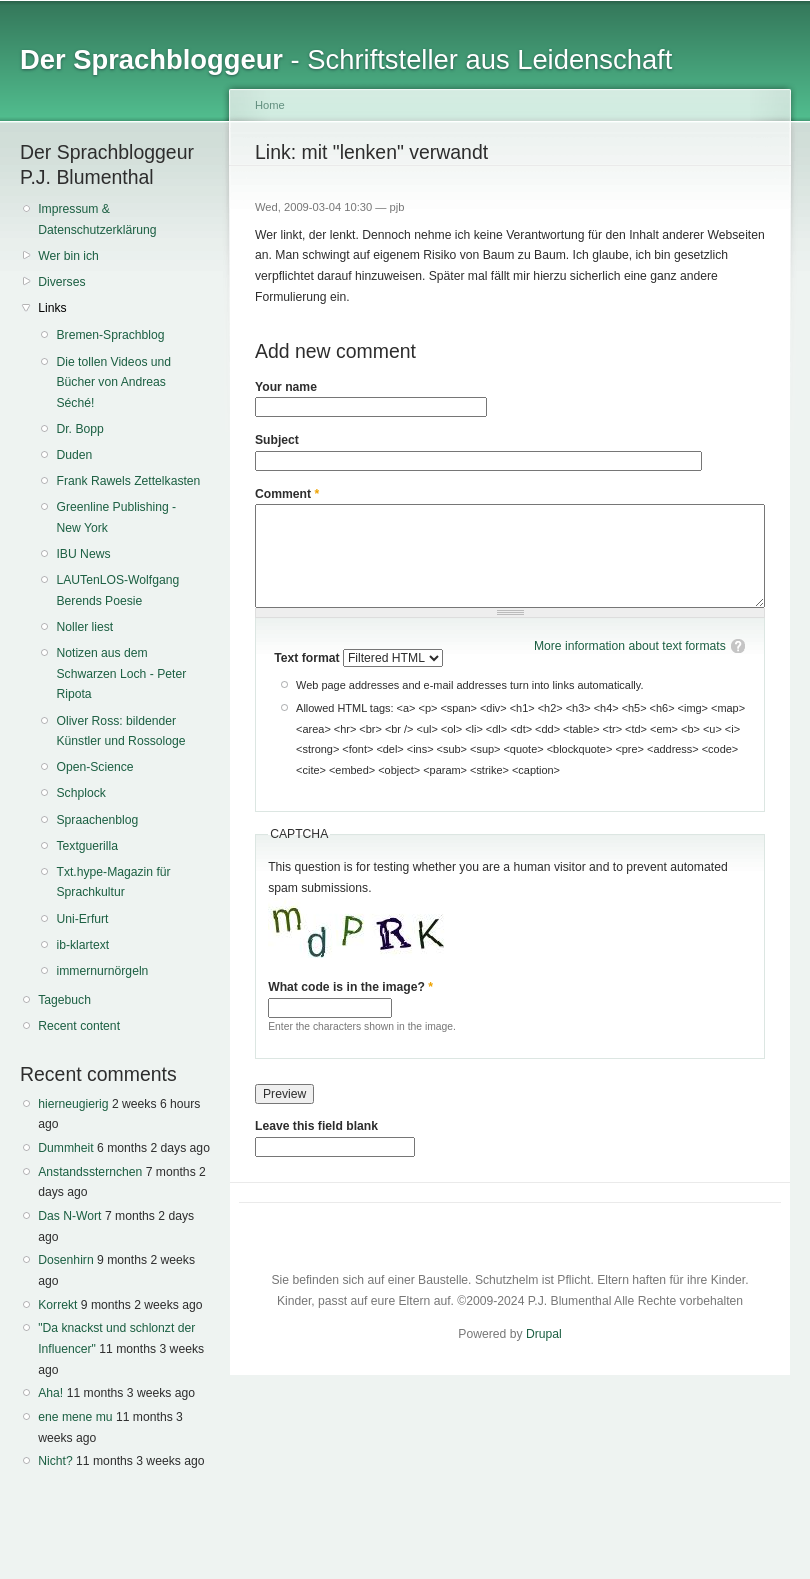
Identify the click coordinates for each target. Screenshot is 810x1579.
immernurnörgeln (102, 971)
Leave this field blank (316, 1126)
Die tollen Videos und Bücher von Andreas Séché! (113, 382)
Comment (287, 494)
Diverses (61, 282)
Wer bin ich (68, 256)
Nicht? (55, 1461)
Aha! (50, 1393)
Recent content (79, 1026)
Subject (277, 440)
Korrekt (57, 1305)
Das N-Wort (69, 1216)
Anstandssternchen (90, 1172)
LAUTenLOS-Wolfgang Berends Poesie (117, 590)
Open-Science (94, 767)
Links (52, 308)
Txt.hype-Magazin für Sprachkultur (113, 882)
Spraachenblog (97, 820)
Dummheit (65, 1148)
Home (270, 105)
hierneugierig (73, 1104)
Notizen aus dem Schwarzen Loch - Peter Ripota (121, 673)
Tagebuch (64, 1000)
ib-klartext (82, 945)
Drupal (544, 1334)
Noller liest (84, 627)
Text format (308, 658)
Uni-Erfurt (82, 919)
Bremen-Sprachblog (110, 335)
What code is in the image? (350, 987)
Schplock (80, 793)
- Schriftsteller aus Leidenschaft (346, 59)
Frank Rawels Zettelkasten (128, 481)
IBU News (83, 554)
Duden (74, 455)
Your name (286, 387)
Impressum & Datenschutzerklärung (97, 219)
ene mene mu (75, 1417)
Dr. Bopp (79, 429)
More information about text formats (630, 646)
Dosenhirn (65, 1260)
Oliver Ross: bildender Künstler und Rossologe (120, 731)
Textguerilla (87, 846)
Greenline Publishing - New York (116, 517)
